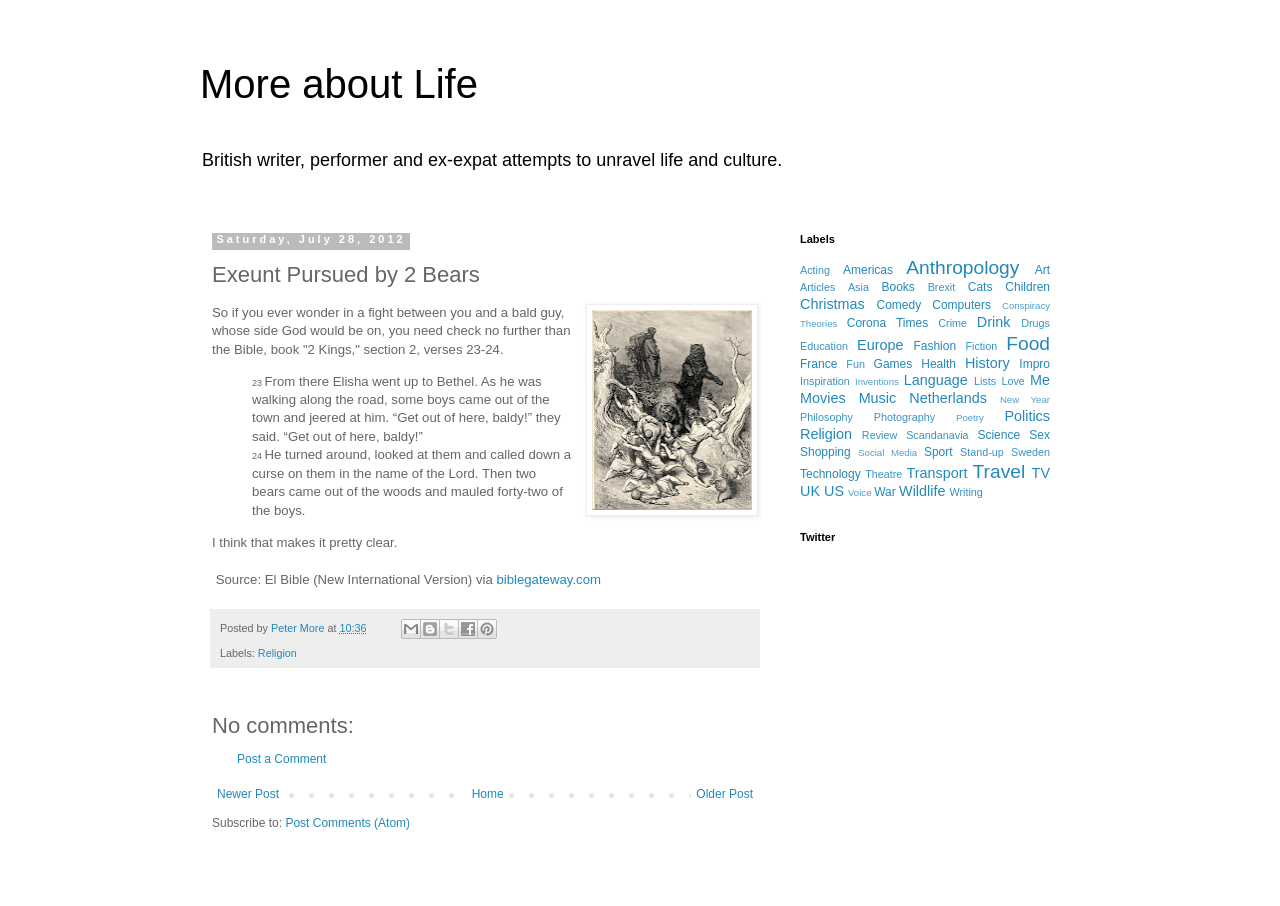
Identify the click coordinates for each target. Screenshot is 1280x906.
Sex (1039, 435)
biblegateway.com (548, 579)
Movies (823, 398)
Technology (830, 474)
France (818, 364)
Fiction (981, 346)
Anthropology (962, 267)
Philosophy (826, 417)
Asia (858, 287)
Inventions (877, 381)
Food (1028, 343)
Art (1042, 270)
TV (1041, 473)
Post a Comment (281, 759)
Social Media (887, 452)
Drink (994, 322)
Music (878, 398)
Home (488, 794)
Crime (952, 323)
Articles (817, 287)
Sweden (1030, 452)
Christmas (832, 304)
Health (938, 364)
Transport (936, 473)
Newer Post (248, 794)
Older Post (724, 794)
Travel (999, 471)
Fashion (934, 346)
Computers (961, 305)
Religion (277, 653)
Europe (880, 345)
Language (936, 380)
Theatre (883, 474)
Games (893, 364)
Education (824, 346)
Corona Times (887, 323)
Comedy (899, 305)
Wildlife (922, 491)
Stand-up (982, 452)
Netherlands (948, 398)
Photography (904, 417)
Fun (855, 364)
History (987, 363)
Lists (985, 381)
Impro (1034, 364)
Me (1040, 380)
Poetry (970, 417)
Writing (965, 492)
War (885, 492)
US (834, 491)
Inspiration (825, 381)
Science (998, 435)
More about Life (339, 84)
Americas (868, 270)
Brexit (942, 287)
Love (1012, 381)
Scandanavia (937, 435)
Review (879, 435)
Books (897, 287)
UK (810, 491)
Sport (938, 452)
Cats (980, 287)
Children (1027, 287)
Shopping (825, 452)
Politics (1027, 416)
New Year (1025, 399)
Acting (815, 270)
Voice (859, 492)
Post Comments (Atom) (347, 823)
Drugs (1035, 323)
